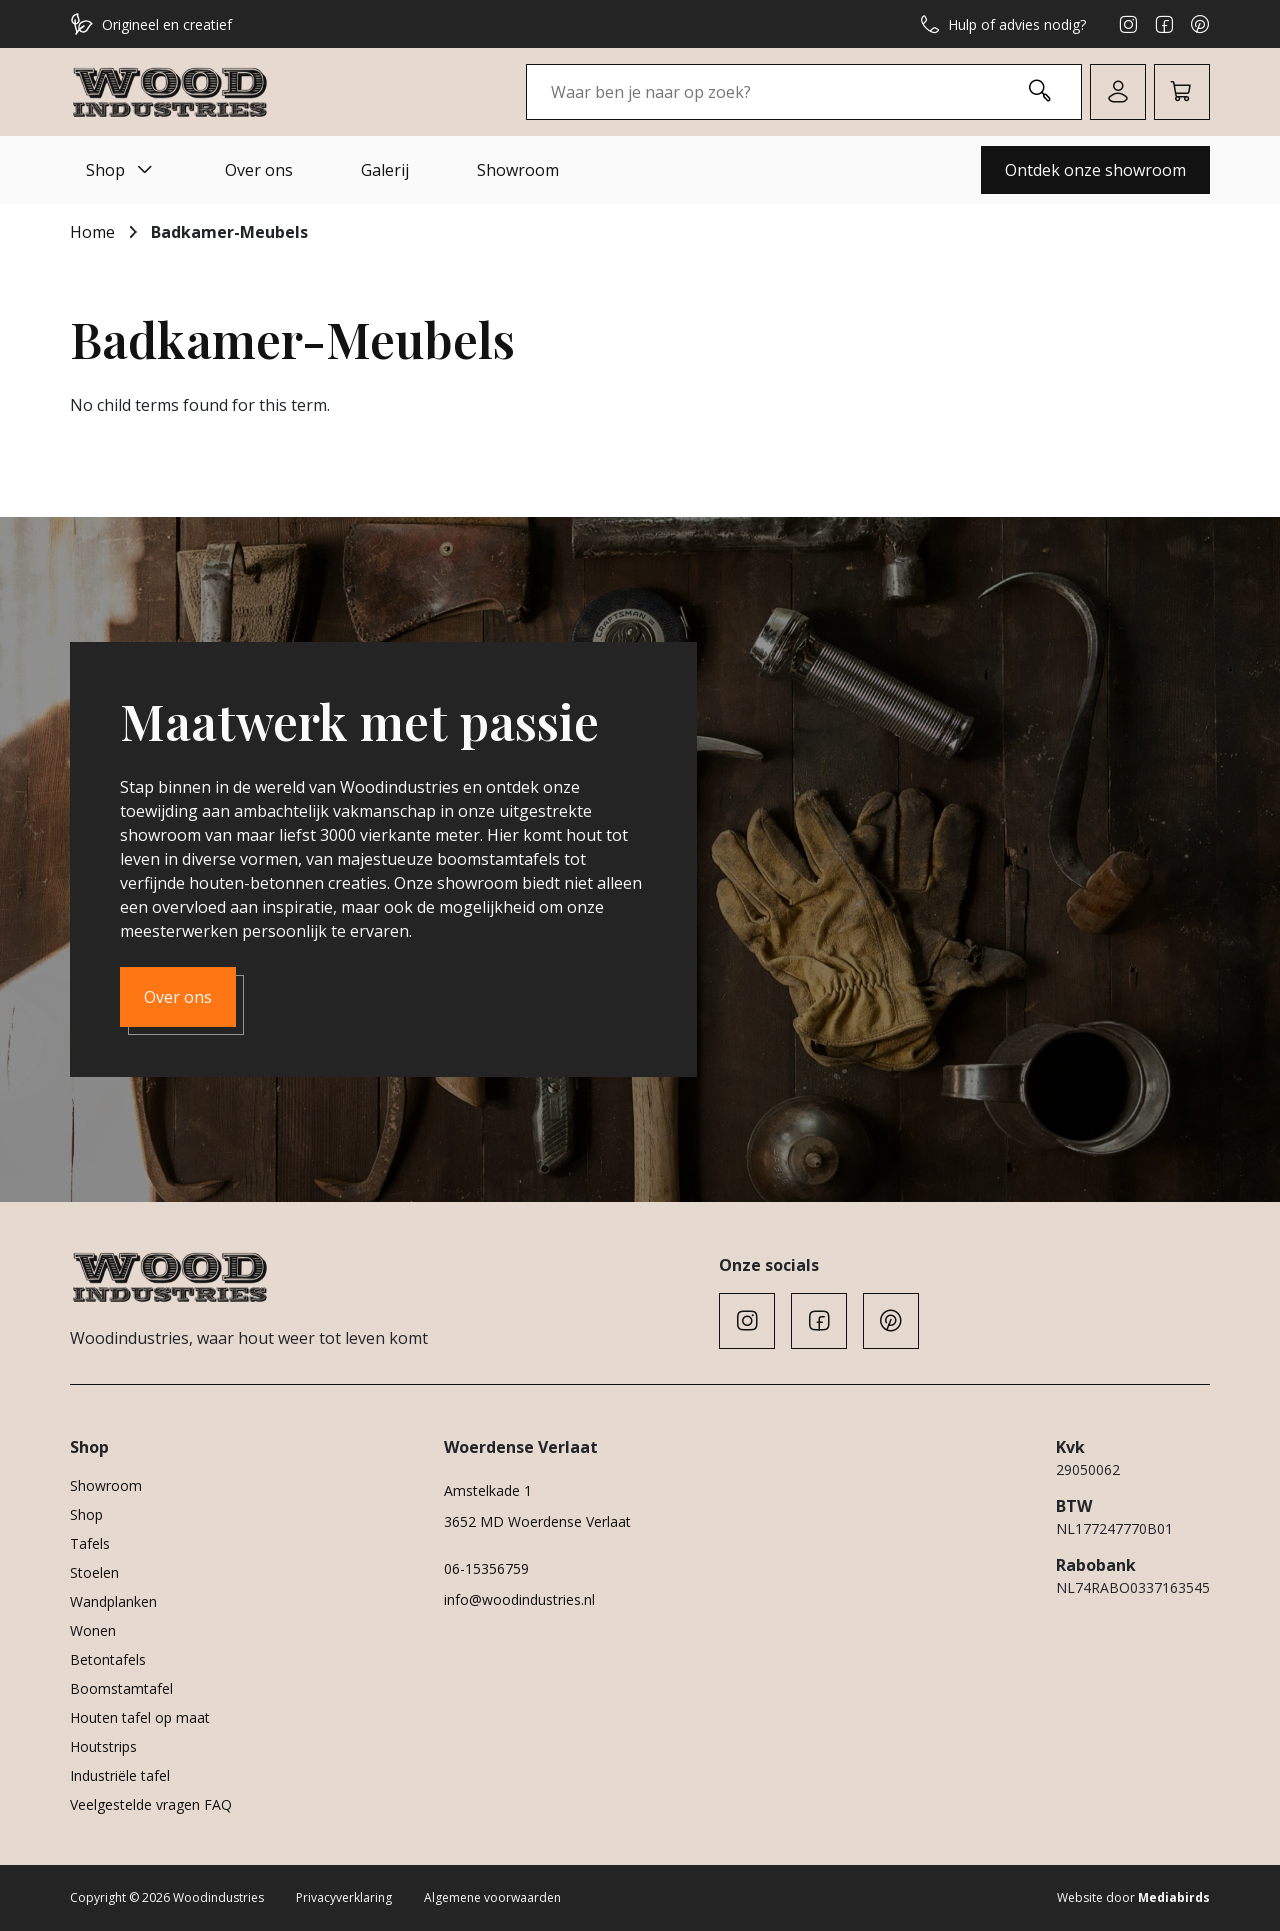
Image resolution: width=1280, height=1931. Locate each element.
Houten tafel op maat (140, 1717)
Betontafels (108, 1659)
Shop (121, 170)
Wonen (93, 1630)
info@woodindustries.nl (519, 1599)
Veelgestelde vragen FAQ (151, 1804)
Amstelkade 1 (488, 1490)
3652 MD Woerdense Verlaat (537, 1521)
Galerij (385, 170)
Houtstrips (103, 1746)
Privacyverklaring (344, 1897)
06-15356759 (486, 1568)
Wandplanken (113, 1601)
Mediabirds (1174, 1897)
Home (92, 232)
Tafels (90, 1543)
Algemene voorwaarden (492, 1897)
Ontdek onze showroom (1095, 170)
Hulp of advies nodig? (1003, 24)
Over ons (259, 170)
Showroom (518, 170)
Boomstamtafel (121, 1688)
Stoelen (94, 1572)
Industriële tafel (120, 1775)
